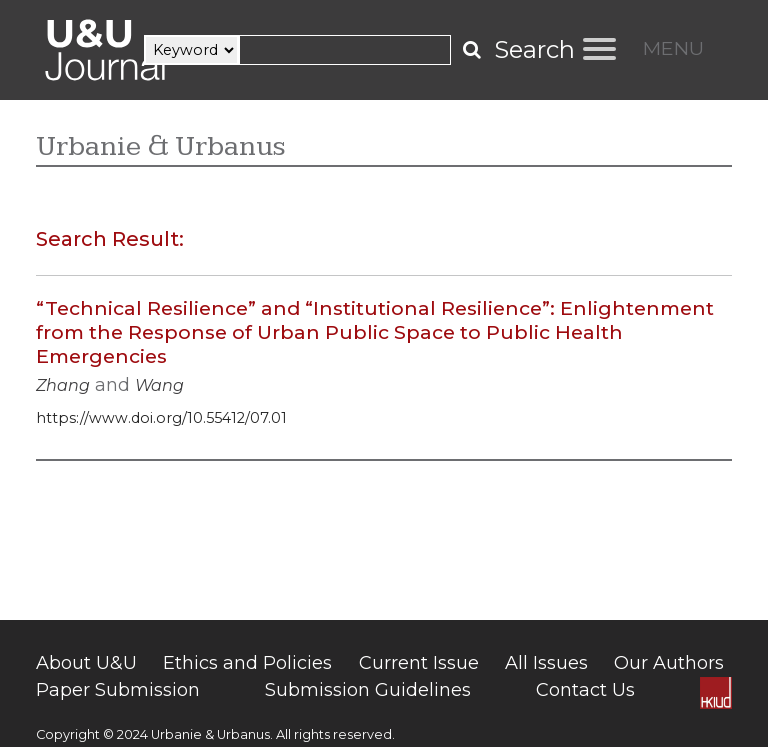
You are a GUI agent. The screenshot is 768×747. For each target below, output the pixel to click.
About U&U (86, 663)
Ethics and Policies (247, 663)
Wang (159, 385)
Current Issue (419, 663)
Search (534, 49)
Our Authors (669, 663)
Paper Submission (118, 690)
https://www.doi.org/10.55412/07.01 (161, 418)
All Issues (546, 663)
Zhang (63, 385)
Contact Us (585, 690)
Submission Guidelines (368, 690)
